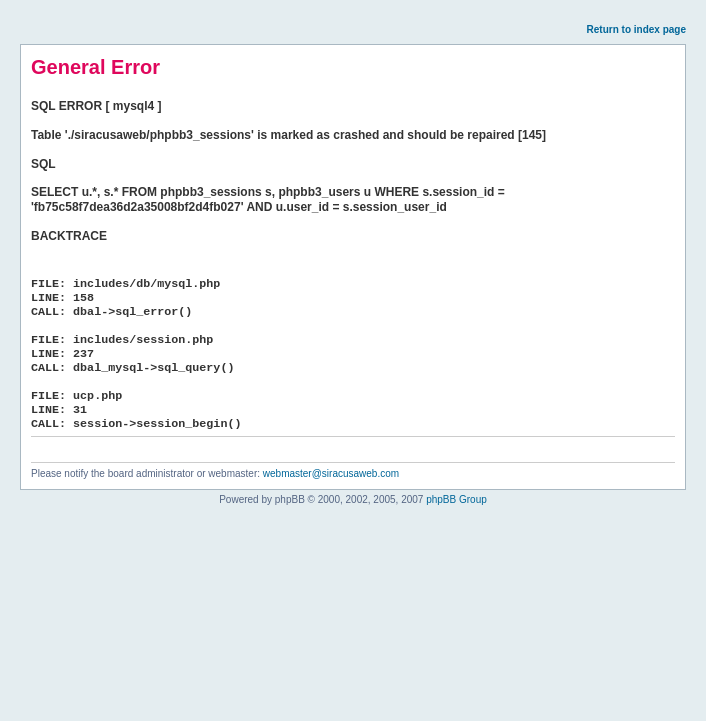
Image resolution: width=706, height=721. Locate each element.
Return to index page (636, 29)
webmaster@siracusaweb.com (331, 473)
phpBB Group (456, 499)
